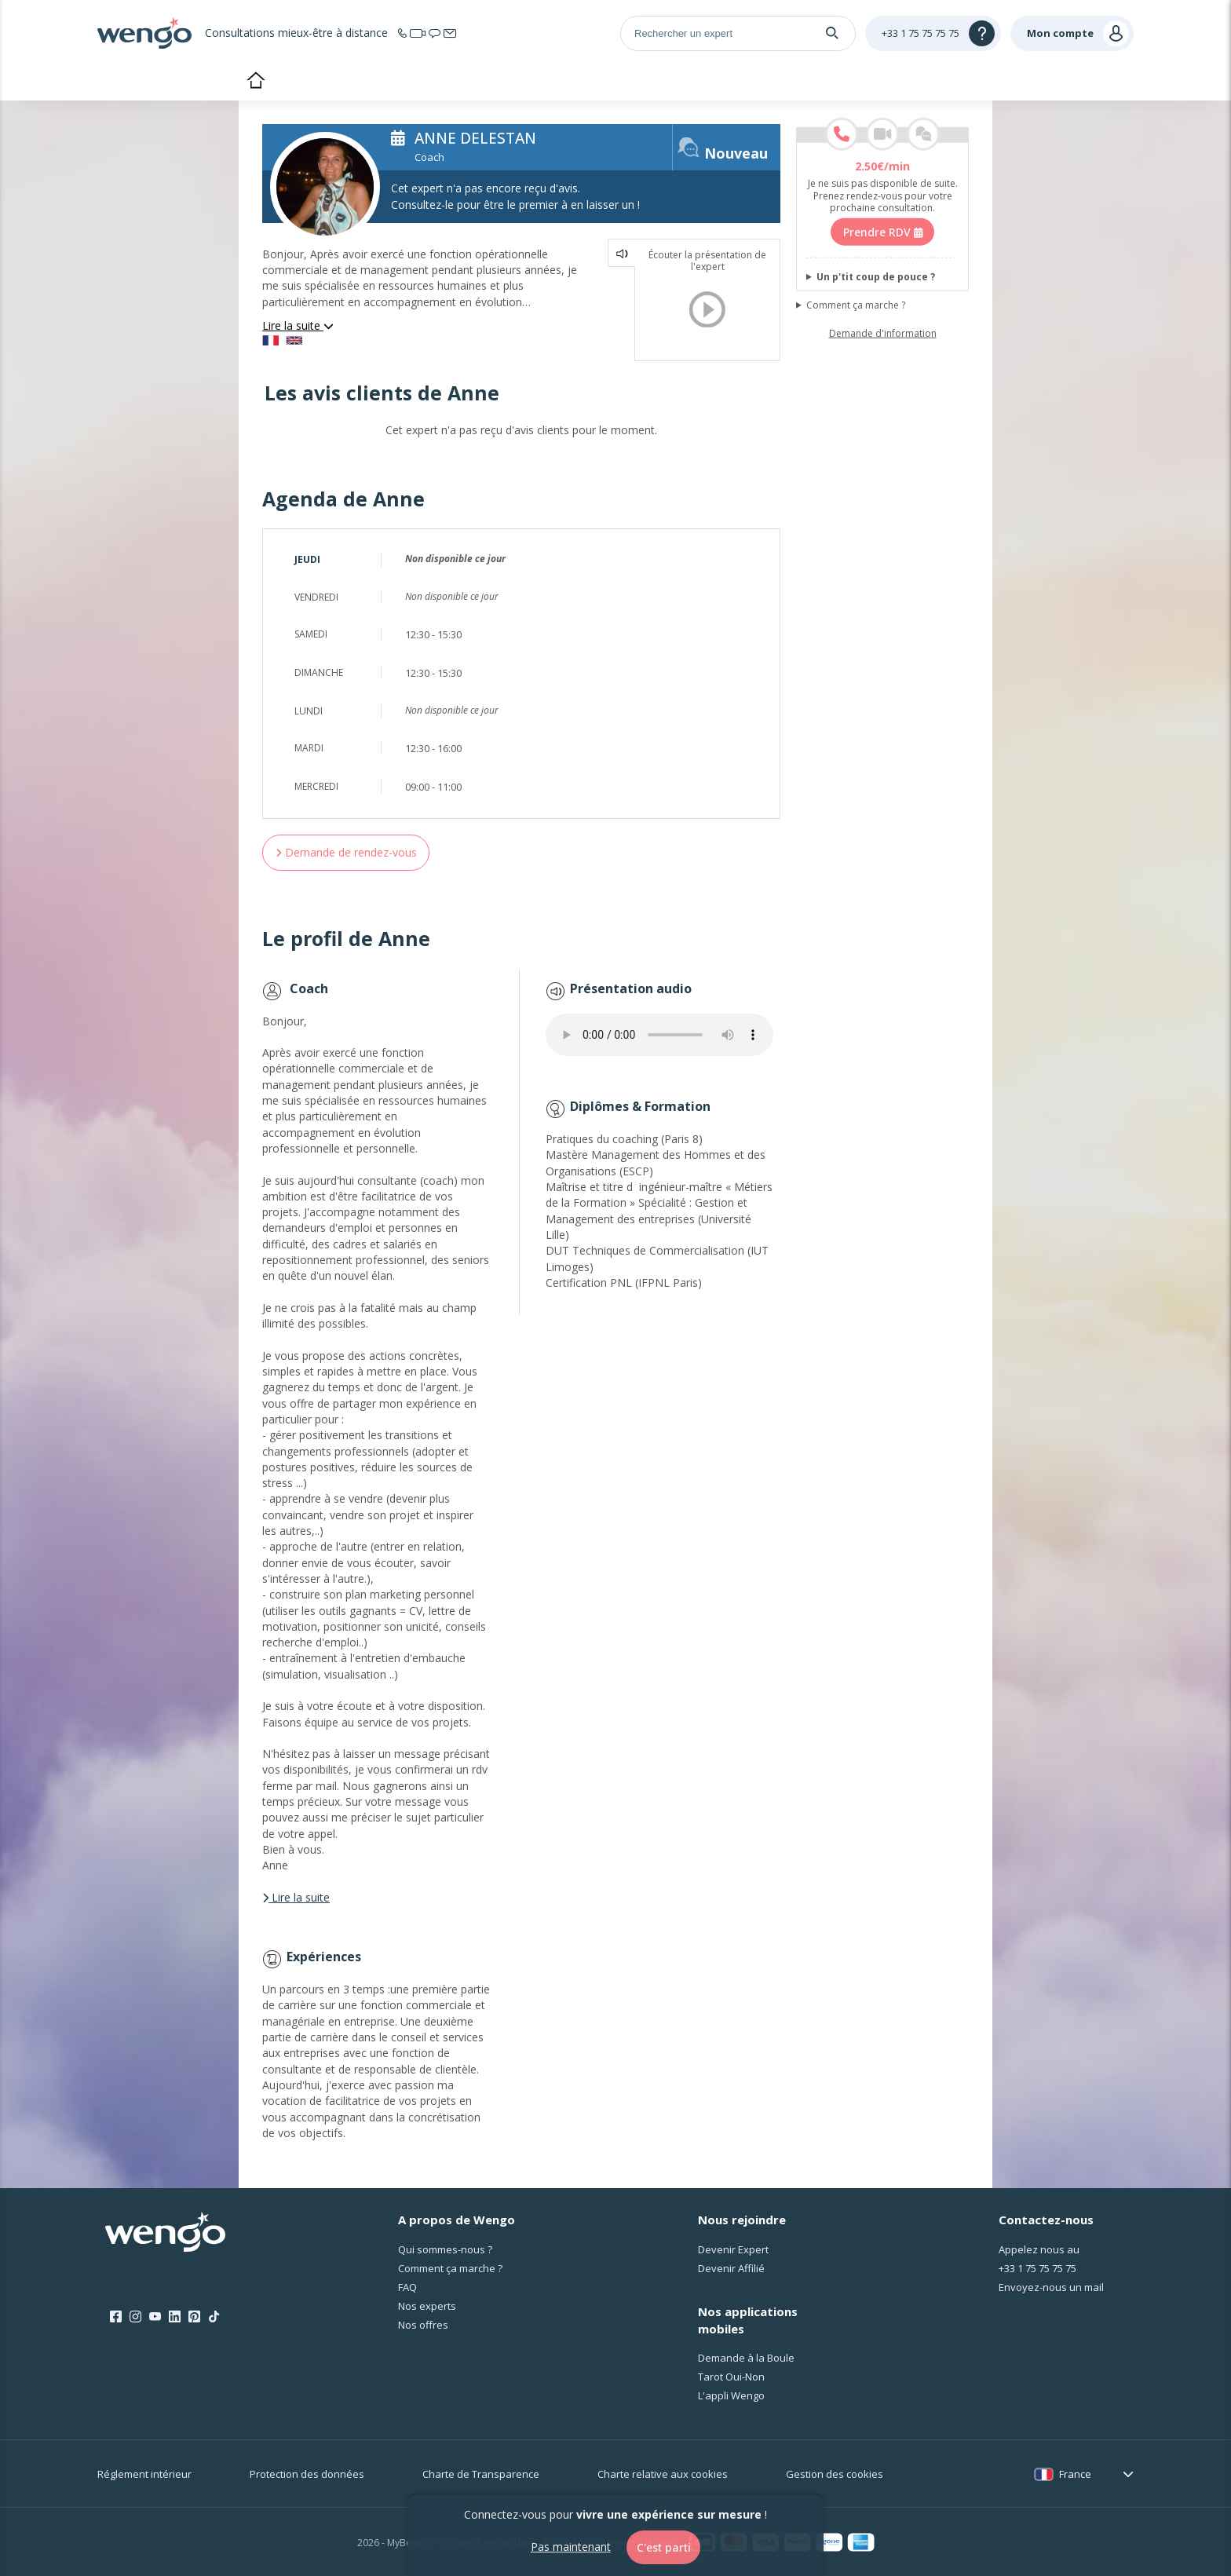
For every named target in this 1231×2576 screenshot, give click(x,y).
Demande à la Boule (746, 2358)
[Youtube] (155, 2317)
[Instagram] (135, 2317)
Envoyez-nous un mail (1051, 2287)
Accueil (255, 81)
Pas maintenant (568, 2546)
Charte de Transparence (480, 2474)
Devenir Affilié (731, 2268)
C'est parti (664, 2547)
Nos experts (427, 2306)
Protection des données (307, 2474)
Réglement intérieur (144, 2474)
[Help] (933, 33)
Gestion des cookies (834, 2474)
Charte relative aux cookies (662, 2474)
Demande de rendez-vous (346, 852)
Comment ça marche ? (855, 305)
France (1075, 2474)
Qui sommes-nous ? (445, 2249)
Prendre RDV (882, 232)
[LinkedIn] (175, 2317)
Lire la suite (298, 325)
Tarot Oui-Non (731, 2377)
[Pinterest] (194, 2317)
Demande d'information (883, 333)
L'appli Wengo (731, 2395)
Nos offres (423, 2325)
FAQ (407, 2287)
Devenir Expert (733, 2249)
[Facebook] (116, 2317)
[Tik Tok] (214, 2317)
